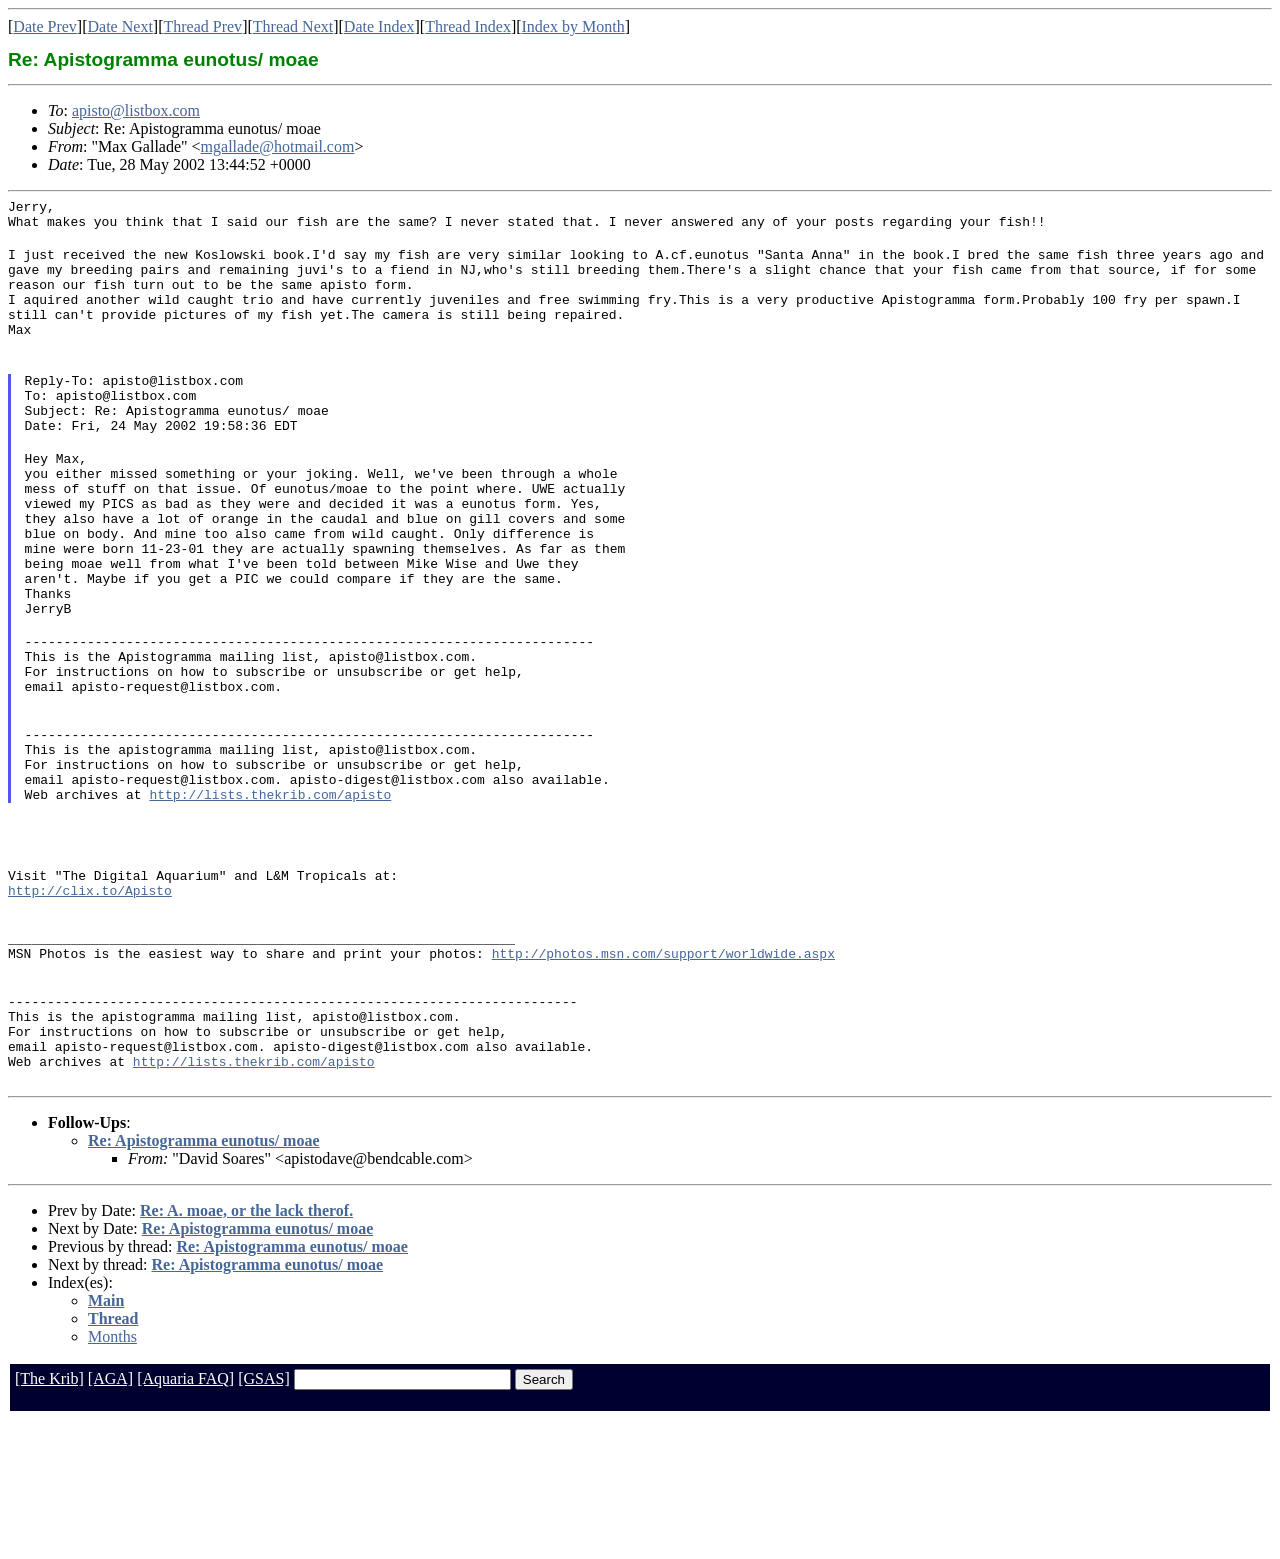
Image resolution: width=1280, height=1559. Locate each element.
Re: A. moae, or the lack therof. (246, 1348)
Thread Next (293, 26)
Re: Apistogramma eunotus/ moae (204, 1278)
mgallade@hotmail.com (278, 146)
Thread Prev (202, 26)
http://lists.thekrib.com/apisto (270, 893)
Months (112, 1474)
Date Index (379, 26)
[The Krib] (49, 1516)
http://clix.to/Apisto (90, 1001)
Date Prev (45, 26)
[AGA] (110, 1516)
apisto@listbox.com (136, 110)
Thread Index (468, 26)
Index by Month (573, 26)
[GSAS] (264, 1516)
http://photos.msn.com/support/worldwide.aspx (663, 1073)
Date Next (120, 26)
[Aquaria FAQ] (185, 1516)
